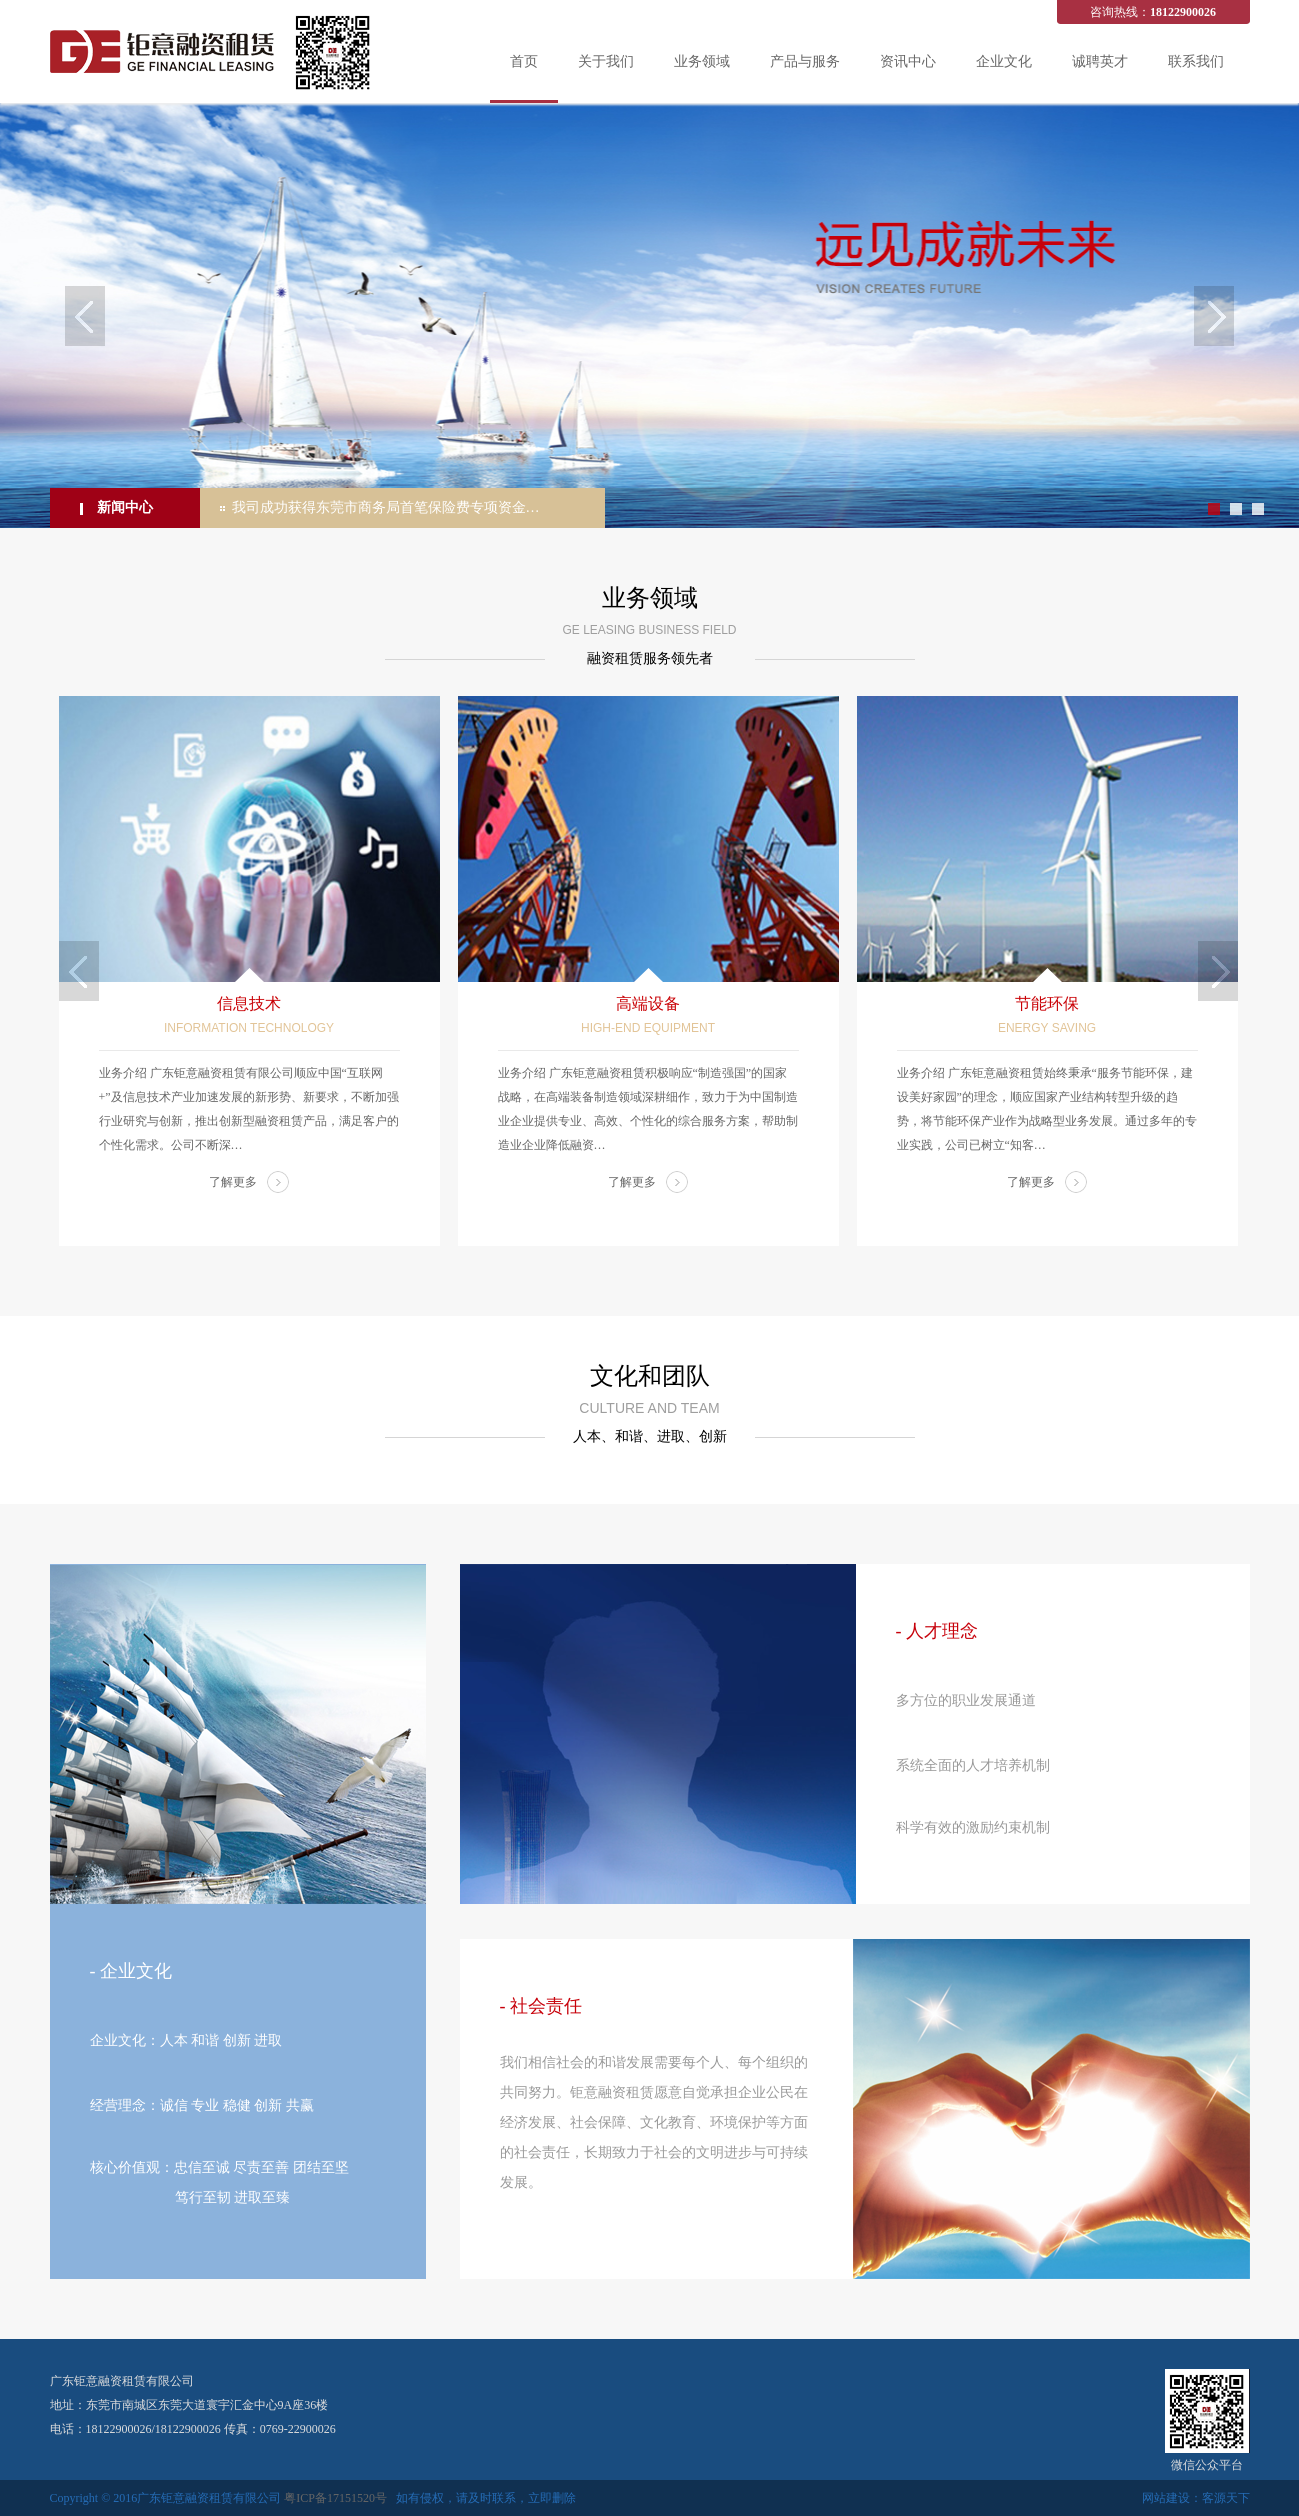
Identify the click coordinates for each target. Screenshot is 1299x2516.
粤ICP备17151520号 (335, 2498)
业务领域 (702, 61)
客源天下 (1226, 2498)
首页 (524, 61)
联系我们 (1196, 61)
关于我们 (606, 61)
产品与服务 (805, 61)
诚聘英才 (1100, 61)
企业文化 (1004, 61)
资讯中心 (908, 61)
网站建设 (1166, 2498)
